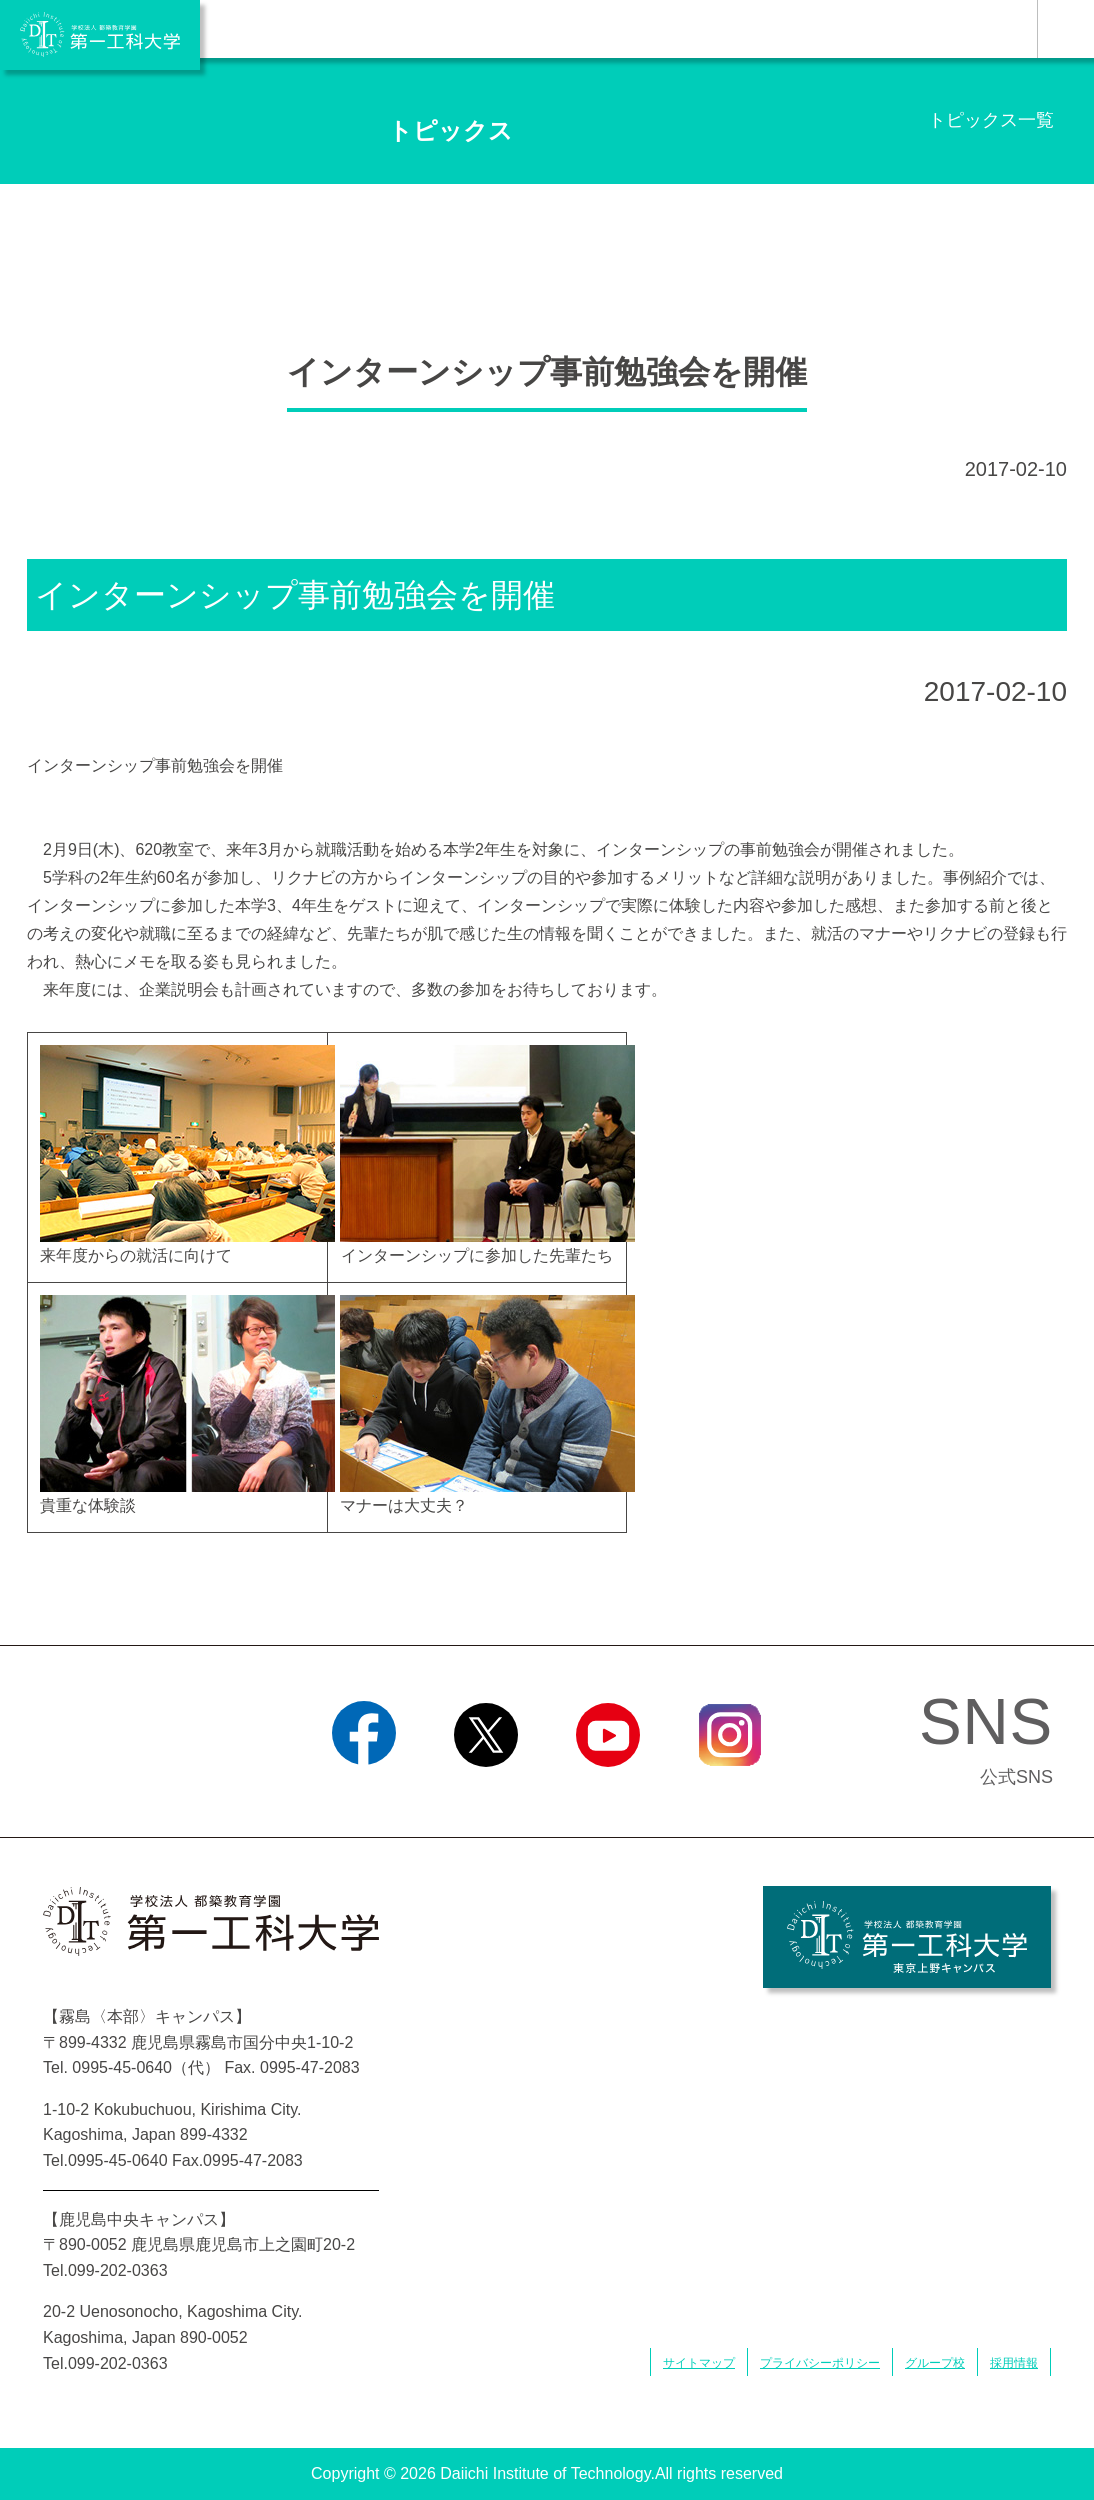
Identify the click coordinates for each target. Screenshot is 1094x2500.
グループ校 (935, 2363)
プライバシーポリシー (820, 2363)
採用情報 (1014, 2363)
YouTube (607, 1792)
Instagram (730, 1792)
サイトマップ (699, 2363)
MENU (1065, 29)
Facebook (363, 1792)
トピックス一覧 (991, 120)
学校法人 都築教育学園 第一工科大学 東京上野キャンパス (907, 1937)
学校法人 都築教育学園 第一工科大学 (100, 35)
